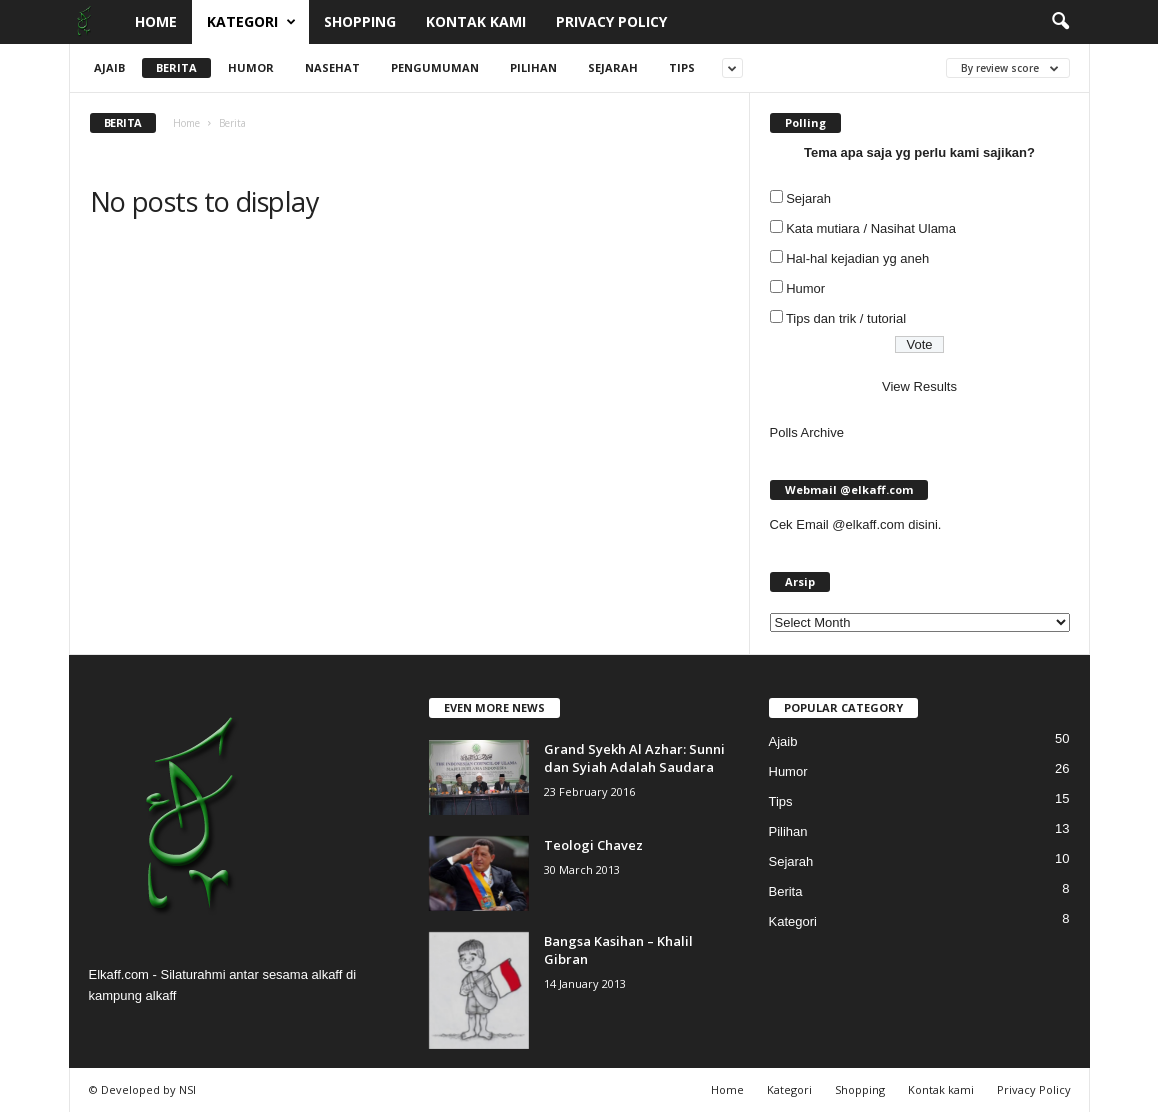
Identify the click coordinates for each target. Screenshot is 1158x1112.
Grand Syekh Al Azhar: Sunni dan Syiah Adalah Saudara (634, 758)
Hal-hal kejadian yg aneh (857, 258)
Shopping (360, 21)
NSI (187, 1089)
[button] (1060, 22)
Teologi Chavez (593, 845)
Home (156, 21)
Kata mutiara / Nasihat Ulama (871, 228)
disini (923, 524)
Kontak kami (476, 21)
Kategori (251, 22)
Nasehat (332, 67)
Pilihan (533, 67)
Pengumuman (435, 67)
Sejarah (613, 67)
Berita (176, 67)
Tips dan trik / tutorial (846, 318)
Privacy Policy (611, 21)
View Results (919, 386)
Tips (682, 67)
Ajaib (109, 67)
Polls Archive (807, 432)
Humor (251, 67)
